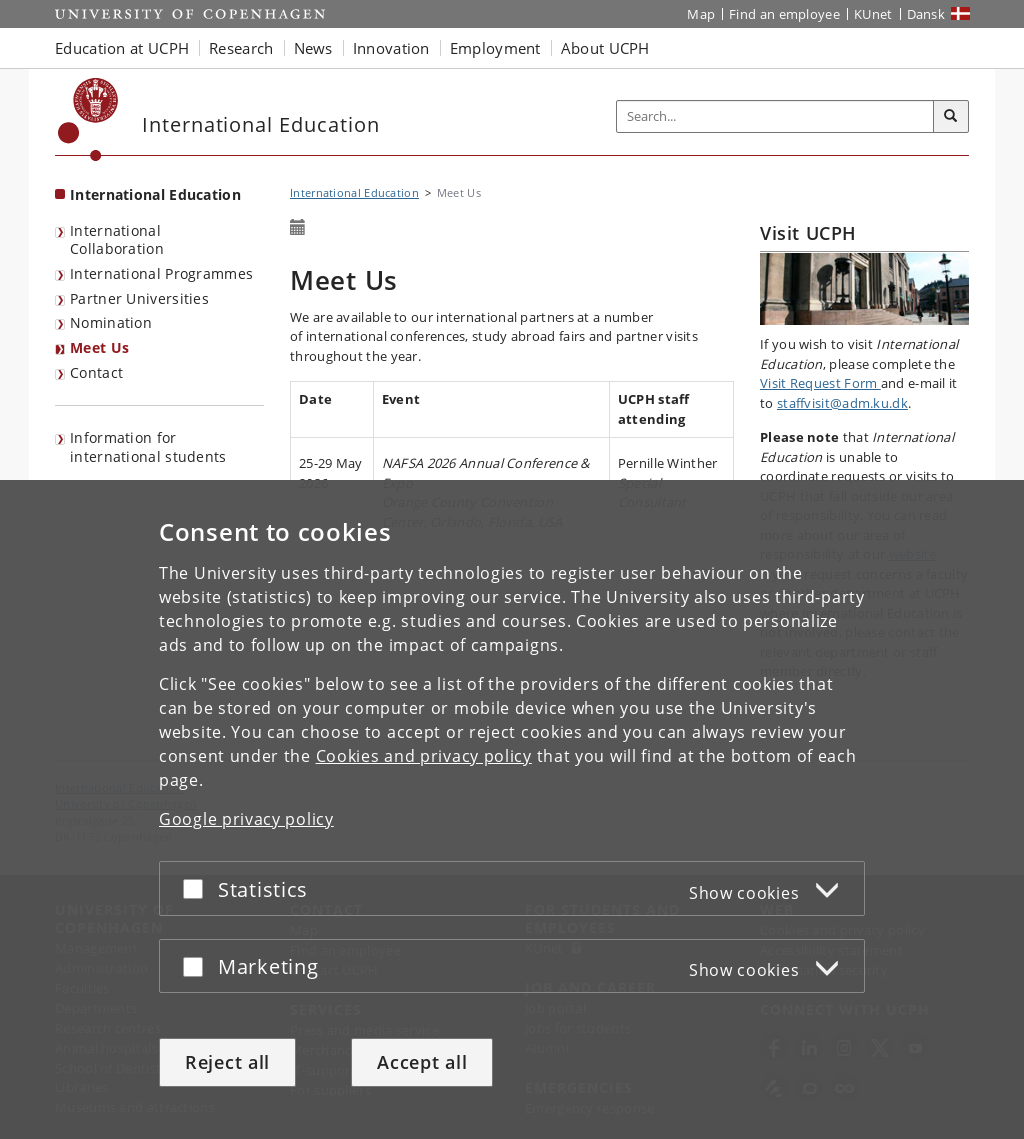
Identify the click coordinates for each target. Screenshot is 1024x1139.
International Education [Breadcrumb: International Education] (354, 192)
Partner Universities (139, 298)
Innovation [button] (391, 48)
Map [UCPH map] (701, 14)
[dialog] (512, 809)
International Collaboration (117, 240)
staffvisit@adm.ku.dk (842, 403)
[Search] (951, 117)
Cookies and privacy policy (424, 756)
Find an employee (784, 14)
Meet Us (99, 347)
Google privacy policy (246, 819)
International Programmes (161, 273)
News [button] (313, 48)
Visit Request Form (820, 383)
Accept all (422, 1062)
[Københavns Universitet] (88, 119)
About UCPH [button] (605, 48)
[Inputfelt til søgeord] (775, 116)
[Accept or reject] (198, 888)
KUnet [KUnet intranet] (873, 14)
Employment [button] (495, 48)
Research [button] (241, 48)
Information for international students (148, 447)
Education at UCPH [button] (122, 48)
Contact (96, 372)
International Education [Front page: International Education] (155, 194)
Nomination (111, 322)
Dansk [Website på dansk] (926, 14)
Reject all (227, 1062)
